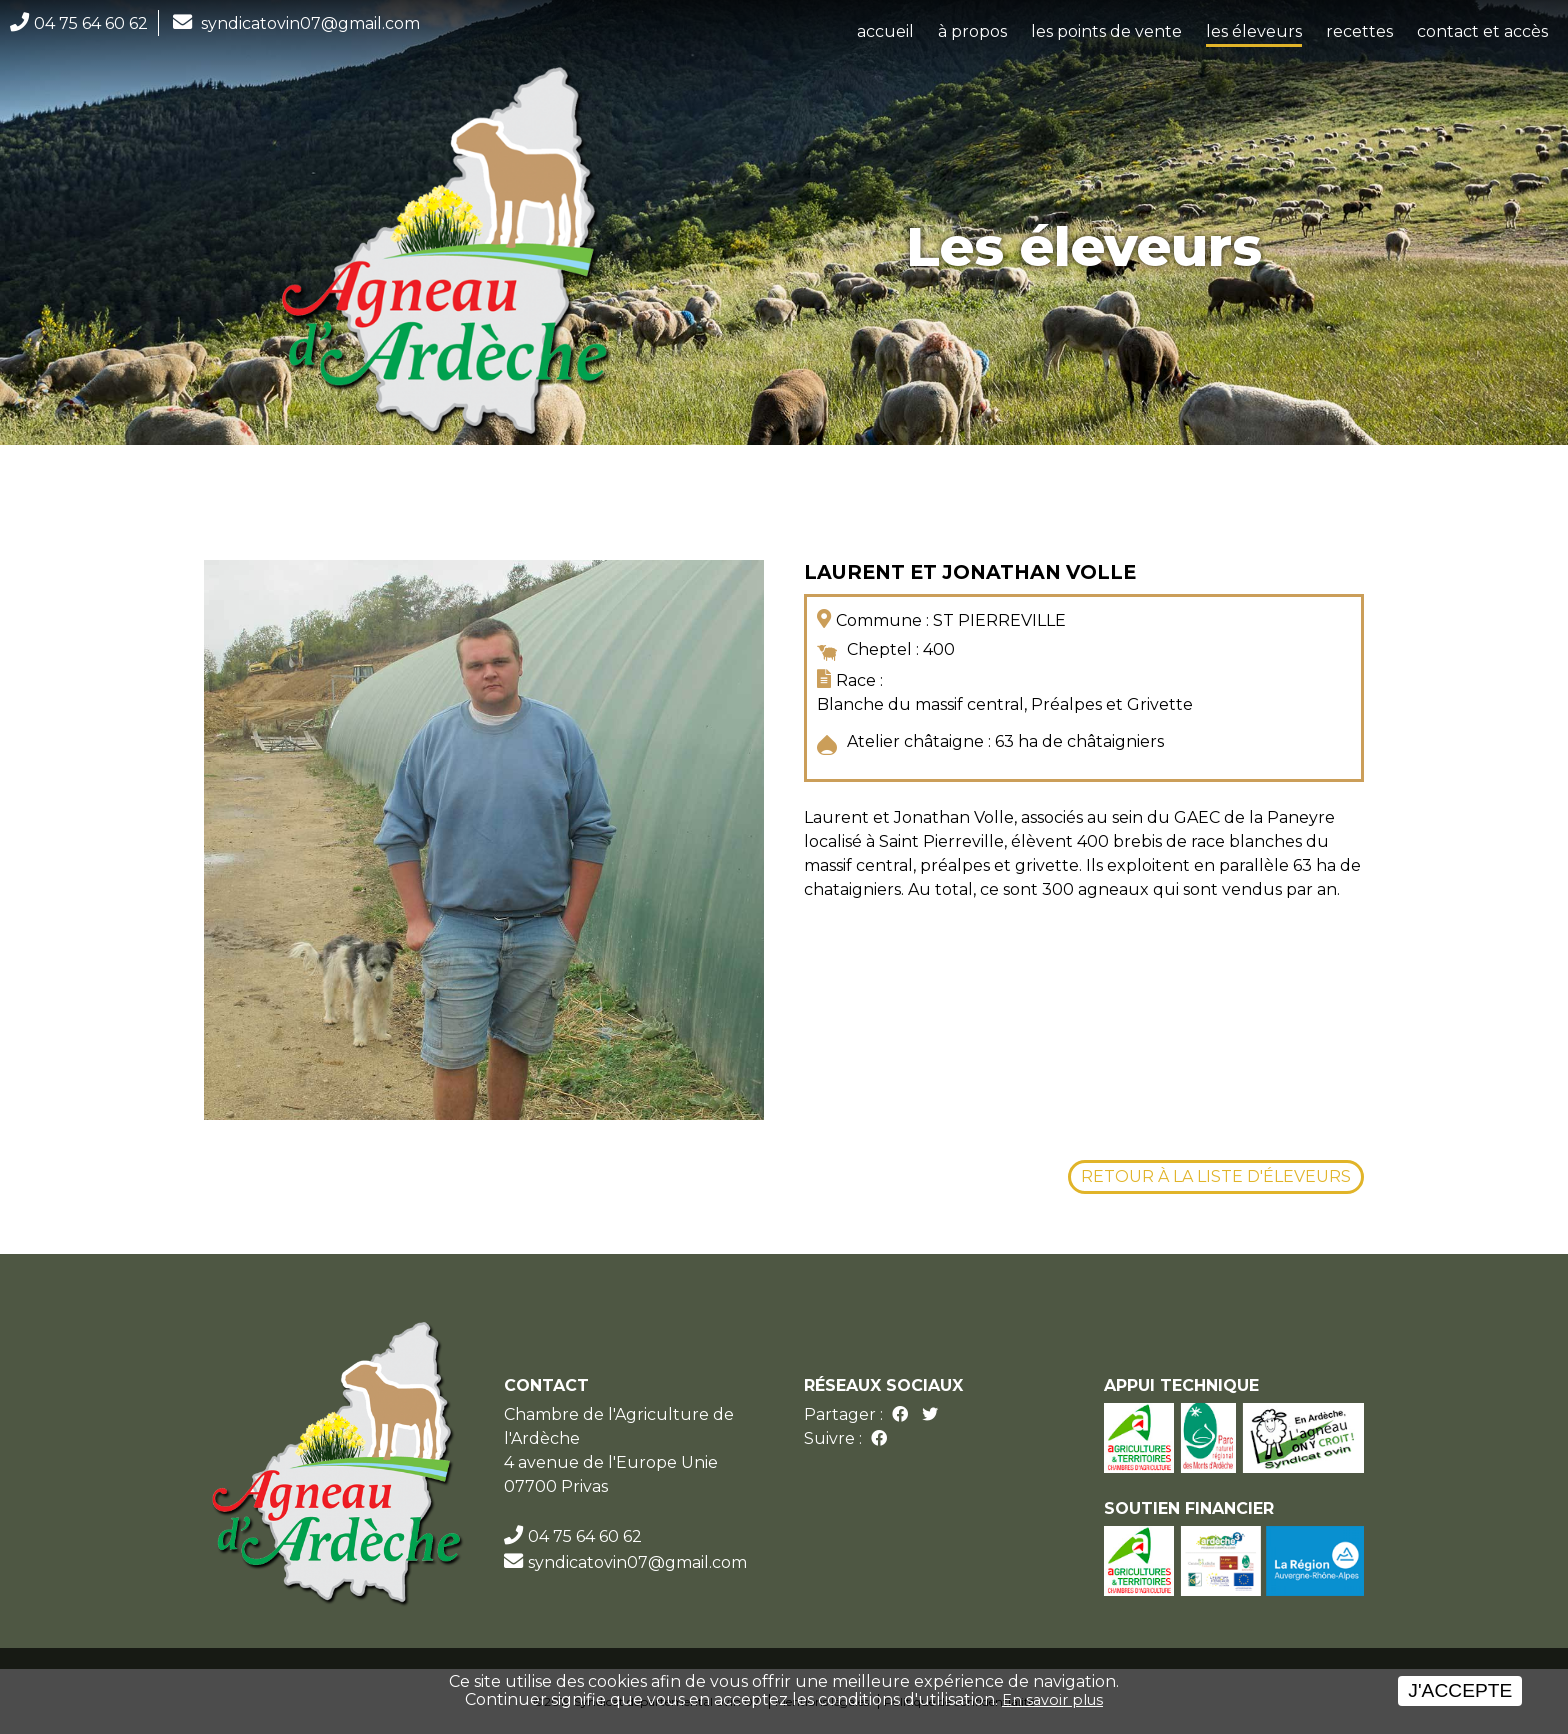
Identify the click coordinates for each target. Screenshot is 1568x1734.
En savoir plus (1052, 1700)
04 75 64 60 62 (91, 23)
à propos (972, 31)
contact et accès (1482, 31)
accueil (885, 31)
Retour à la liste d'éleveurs (1216, 1176)
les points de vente (1106, 31)
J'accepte (1460, 1690)
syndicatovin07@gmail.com (310, 23)
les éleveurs (1254, 31)
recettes (1359, 31)
